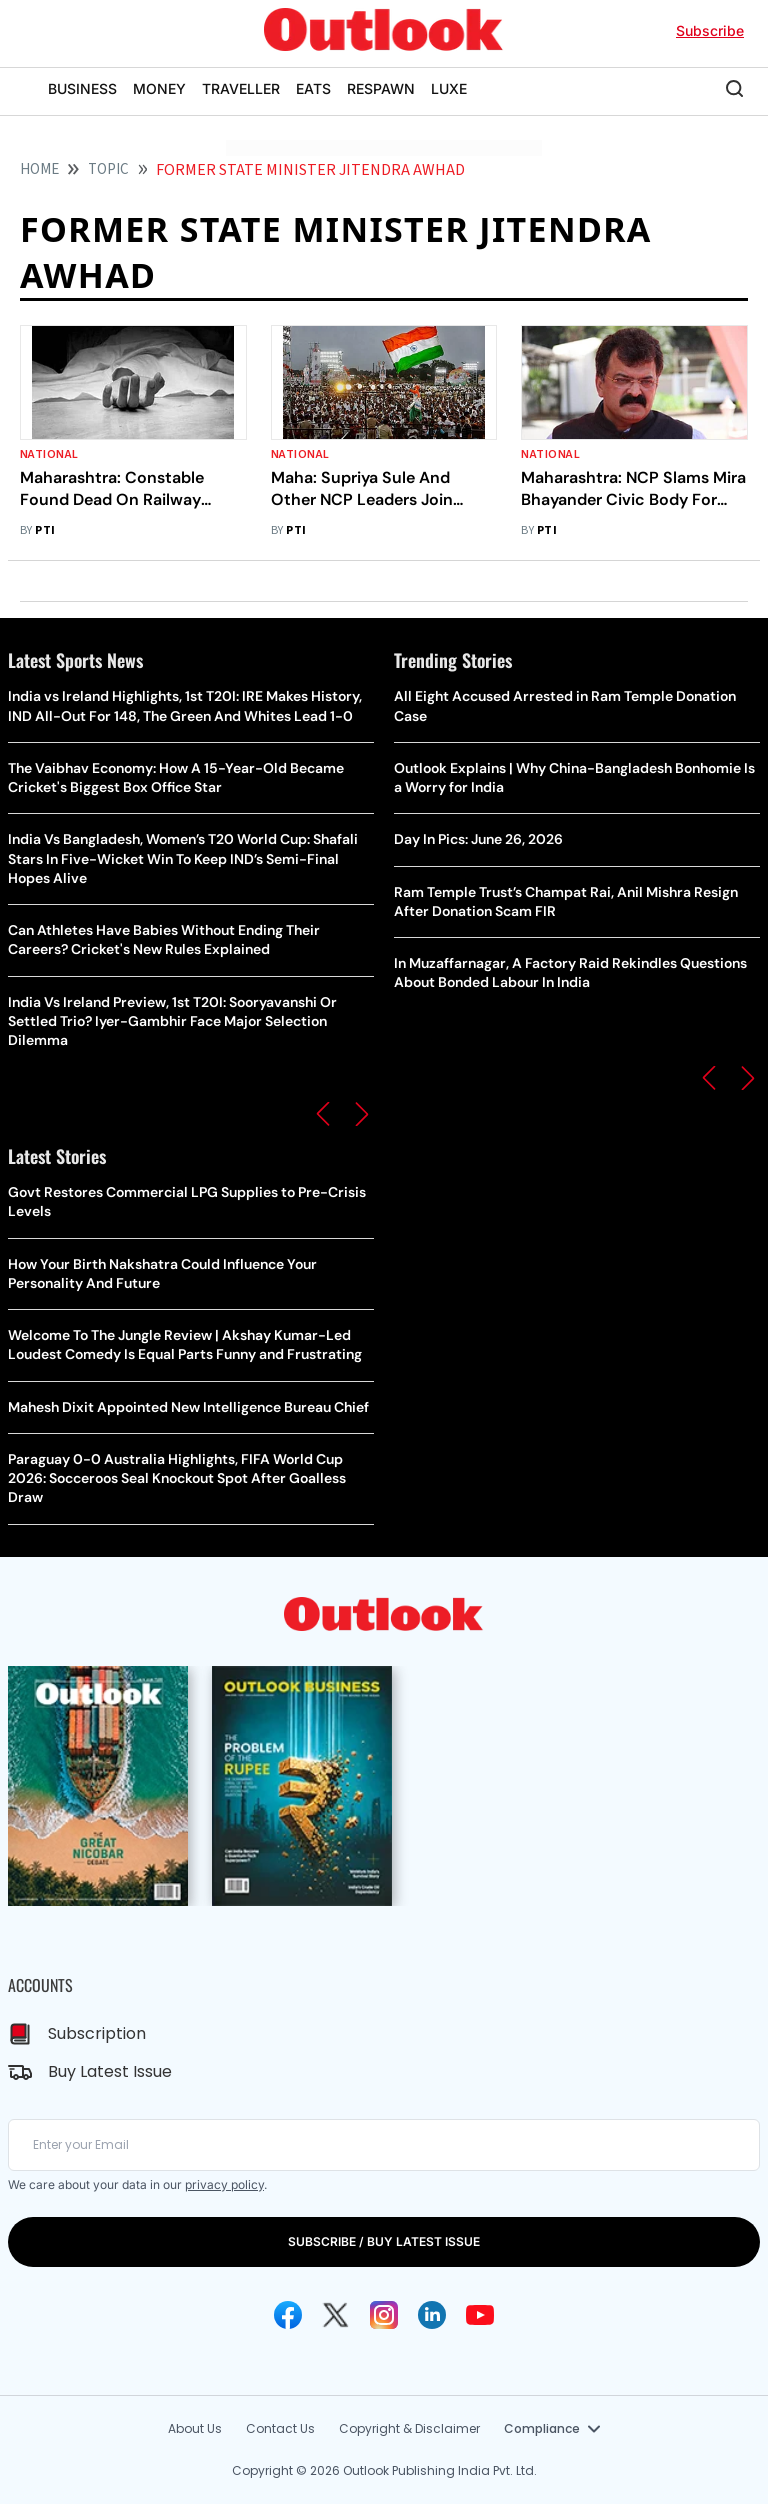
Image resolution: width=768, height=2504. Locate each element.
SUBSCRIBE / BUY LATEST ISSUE (384, 2241)
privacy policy (224, 2184)
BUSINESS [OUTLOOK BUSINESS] (82, 88)
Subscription (97, 2033)
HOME (39, 169)
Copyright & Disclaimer (409, 2428)
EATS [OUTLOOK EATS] (313, 88)
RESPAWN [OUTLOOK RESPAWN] (381, 88)
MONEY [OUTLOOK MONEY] (159, 88)
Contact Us (280, 2428)
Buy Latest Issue (110, 2071)
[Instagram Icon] (384, 2315)
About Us (195, 2428)
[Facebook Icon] (288, 2315)
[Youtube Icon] (480, 2315)
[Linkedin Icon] (432, 2315)
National (49, 454)
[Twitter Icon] (336, 2315)
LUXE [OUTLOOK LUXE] (449, 88)
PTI (45, 530)
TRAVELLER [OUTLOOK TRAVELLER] (241, 88)
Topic (108, 169)
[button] (323, 1114)
